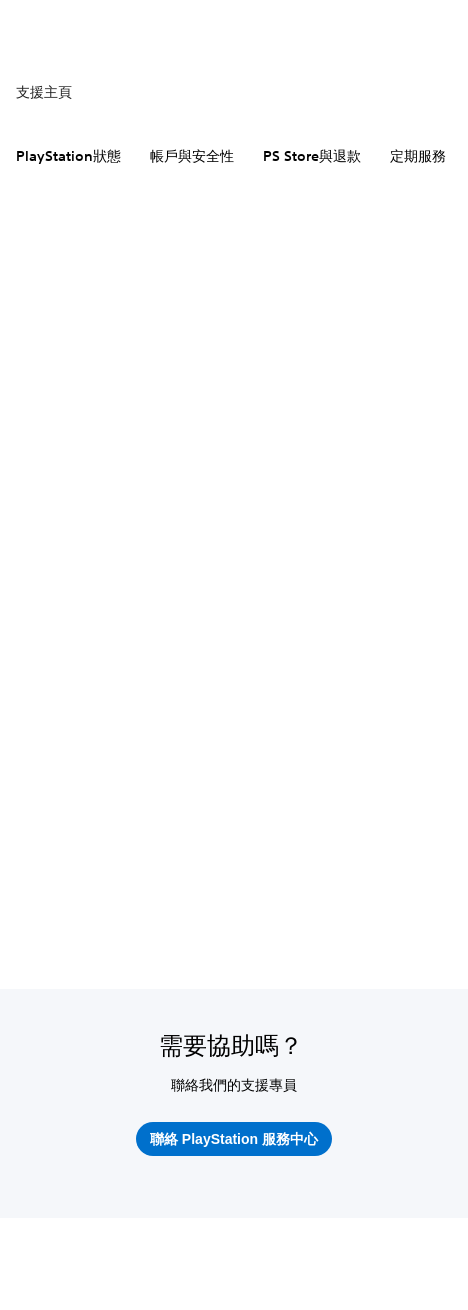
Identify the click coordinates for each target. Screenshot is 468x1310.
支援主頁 (44, 92)
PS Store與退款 (312, 156)
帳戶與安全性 (192, 156)
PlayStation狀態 (68, 156)
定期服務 (418, 156)
